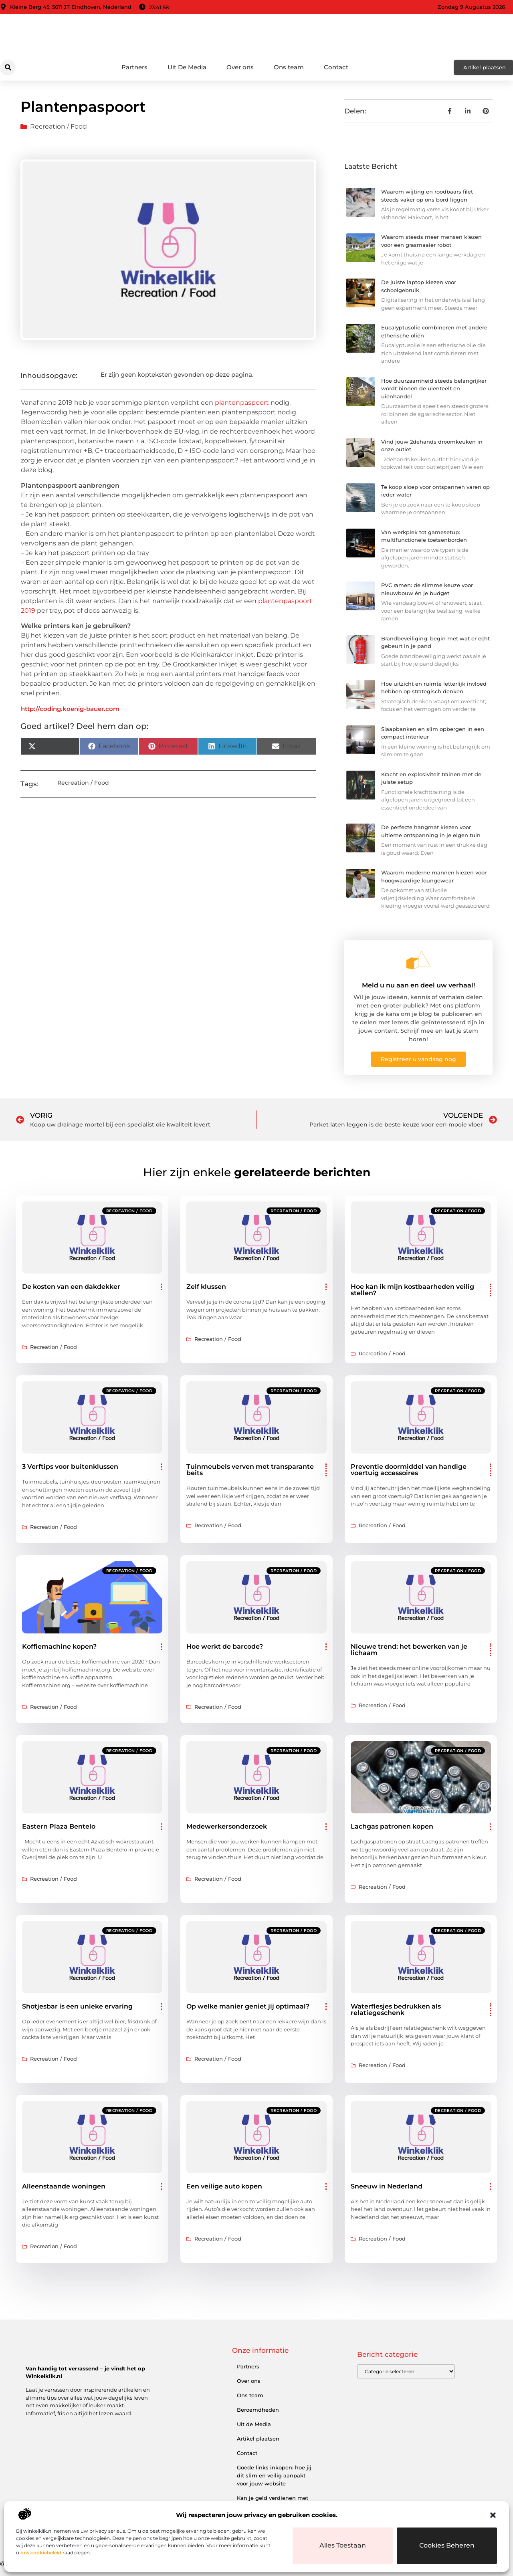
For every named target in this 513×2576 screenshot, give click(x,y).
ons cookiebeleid (40, 2553)
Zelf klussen (206, 1286)
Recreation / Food (58, 126)
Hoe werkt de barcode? (224, 1646)
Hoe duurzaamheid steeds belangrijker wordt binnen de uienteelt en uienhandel (434, 389)
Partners (134, 67)
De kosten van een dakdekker (71, 1286)
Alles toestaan (342, 2545)
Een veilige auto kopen (224, 2186)
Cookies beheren (447, 2545)
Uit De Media (187, 67)
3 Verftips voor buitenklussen (70, 1466)
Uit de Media (254, 2424)
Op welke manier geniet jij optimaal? (247, 2006)
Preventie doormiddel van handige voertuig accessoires (409, 1470)
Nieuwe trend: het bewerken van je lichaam (409, 1650)
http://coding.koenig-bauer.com (70, 709)
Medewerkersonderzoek (226, 1826)
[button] (493, 2515)
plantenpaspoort (242, 402)
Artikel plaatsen (258, 2438)
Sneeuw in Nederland (386, 2186)
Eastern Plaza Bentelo (58, 1826)
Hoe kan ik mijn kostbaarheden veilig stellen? (412, 1290)
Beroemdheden (258, 2409)
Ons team (289, 67)
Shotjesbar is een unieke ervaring (77, 2006)
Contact (336, 67)
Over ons (240, 67)
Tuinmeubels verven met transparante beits (250, 1470)
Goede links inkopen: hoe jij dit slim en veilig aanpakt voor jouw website (274, 2475)
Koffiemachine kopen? (59, 1646)
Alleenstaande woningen (63, 2186)
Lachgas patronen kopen (392, 1826)
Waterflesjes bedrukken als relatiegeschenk (396, 2010)
